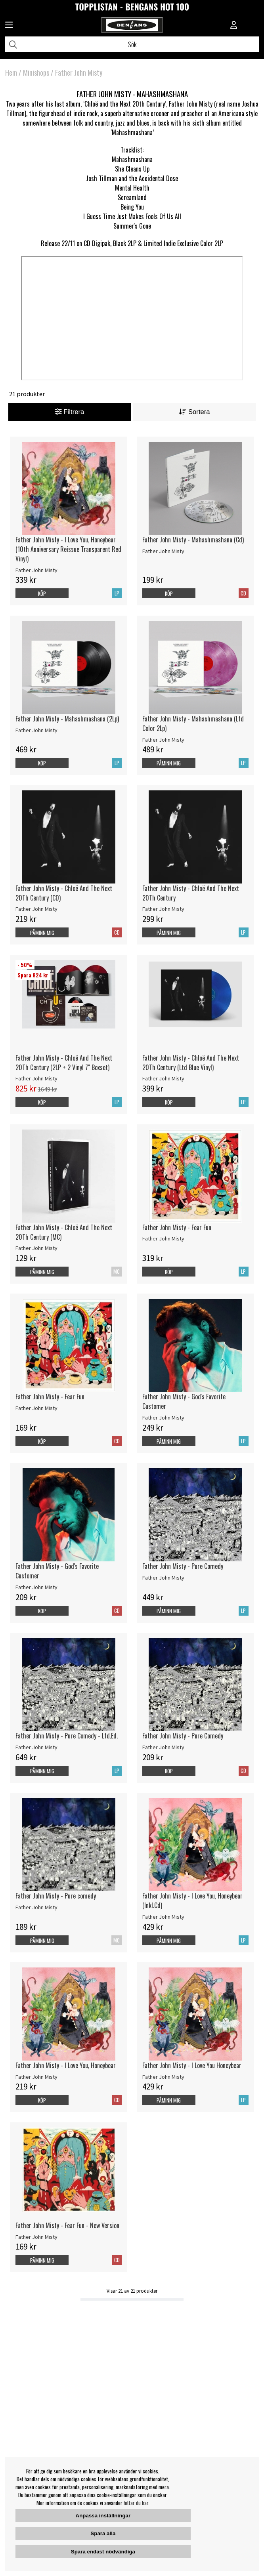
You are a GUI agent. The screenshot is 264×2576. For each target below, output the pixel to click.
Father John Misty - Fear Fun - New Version (67, 2225)
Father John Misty (78, 72)
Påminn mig (169, 763)
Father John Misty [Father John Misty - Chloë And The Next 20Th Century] (163, 908)
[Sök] (132, 44)
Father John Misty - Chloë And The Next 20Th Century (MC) (63, 1232)
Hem (11, 72)
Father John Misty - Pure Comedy (182, 1566)
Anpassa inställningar (103, 2516)
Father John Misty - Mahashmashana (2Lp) (67, 718)
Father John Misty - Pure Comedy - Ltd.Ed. (66, 1735)
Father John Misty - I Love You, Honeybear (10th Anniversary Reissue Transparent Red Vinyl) (68, 549)
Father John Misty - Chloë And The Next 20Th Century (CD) (63, 893)
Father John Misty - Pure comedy (55, 1896)
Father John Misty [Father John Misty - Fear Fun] (163, 1238)
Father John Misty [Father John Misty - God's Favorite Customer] (163, 1417)
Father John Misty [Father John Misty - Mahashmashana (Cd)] (163, 551)
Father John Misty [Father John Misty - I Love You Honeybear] (163, 2076)
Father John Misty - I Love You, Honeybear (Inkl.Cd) (192, 1900)
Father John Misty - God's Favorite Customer (184, 1401)
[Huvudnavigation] (9, 26)
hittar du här (136, 2503)
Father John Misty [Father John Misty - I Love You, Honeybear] (36, 2076)
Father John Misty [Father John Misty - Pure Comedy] (163, 1577)
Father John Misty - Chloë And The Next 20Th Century (190, 893)
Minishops (36, 72)
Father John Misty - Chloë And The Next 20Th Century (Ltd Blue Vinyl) (190, 1062)
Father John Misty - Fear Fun (176, 1227)
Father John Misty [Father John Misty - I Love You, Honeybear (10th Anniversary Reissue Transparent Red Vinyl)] (36, 570)
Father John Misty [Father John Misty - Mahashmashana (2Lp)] (36, 730)
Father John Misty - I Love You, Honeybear (65, 2065)
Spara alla (102, 2533)
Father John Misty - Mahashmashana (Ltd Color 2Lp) (193, 723)
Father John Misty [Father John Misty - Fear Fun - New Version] (36, 2236)
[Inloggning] (233, 26)
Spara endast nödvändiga (103, 2552)
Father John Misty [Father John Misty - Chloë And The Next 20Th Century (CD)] (36, 908)
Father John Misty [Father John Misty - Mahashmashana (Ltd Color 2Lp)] (163, 739)
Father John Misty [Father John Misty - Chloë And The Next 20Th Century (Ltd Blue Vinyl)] (163, 1078)
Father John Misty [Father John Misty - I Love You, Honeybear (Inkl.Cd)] (163, 1916)
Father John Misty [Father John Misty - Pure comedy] (36, 1907)
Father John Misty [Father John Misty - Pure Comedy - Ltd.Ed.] (36, 1747)
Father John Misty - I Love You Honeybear (191, 2065)
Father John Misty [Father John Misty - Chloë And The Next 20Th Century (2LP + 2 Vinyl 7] (36, 1078)
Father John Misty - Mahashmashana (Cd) (193, 539)
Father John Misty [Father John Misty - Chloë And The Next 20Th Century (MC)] (36, 1248)
